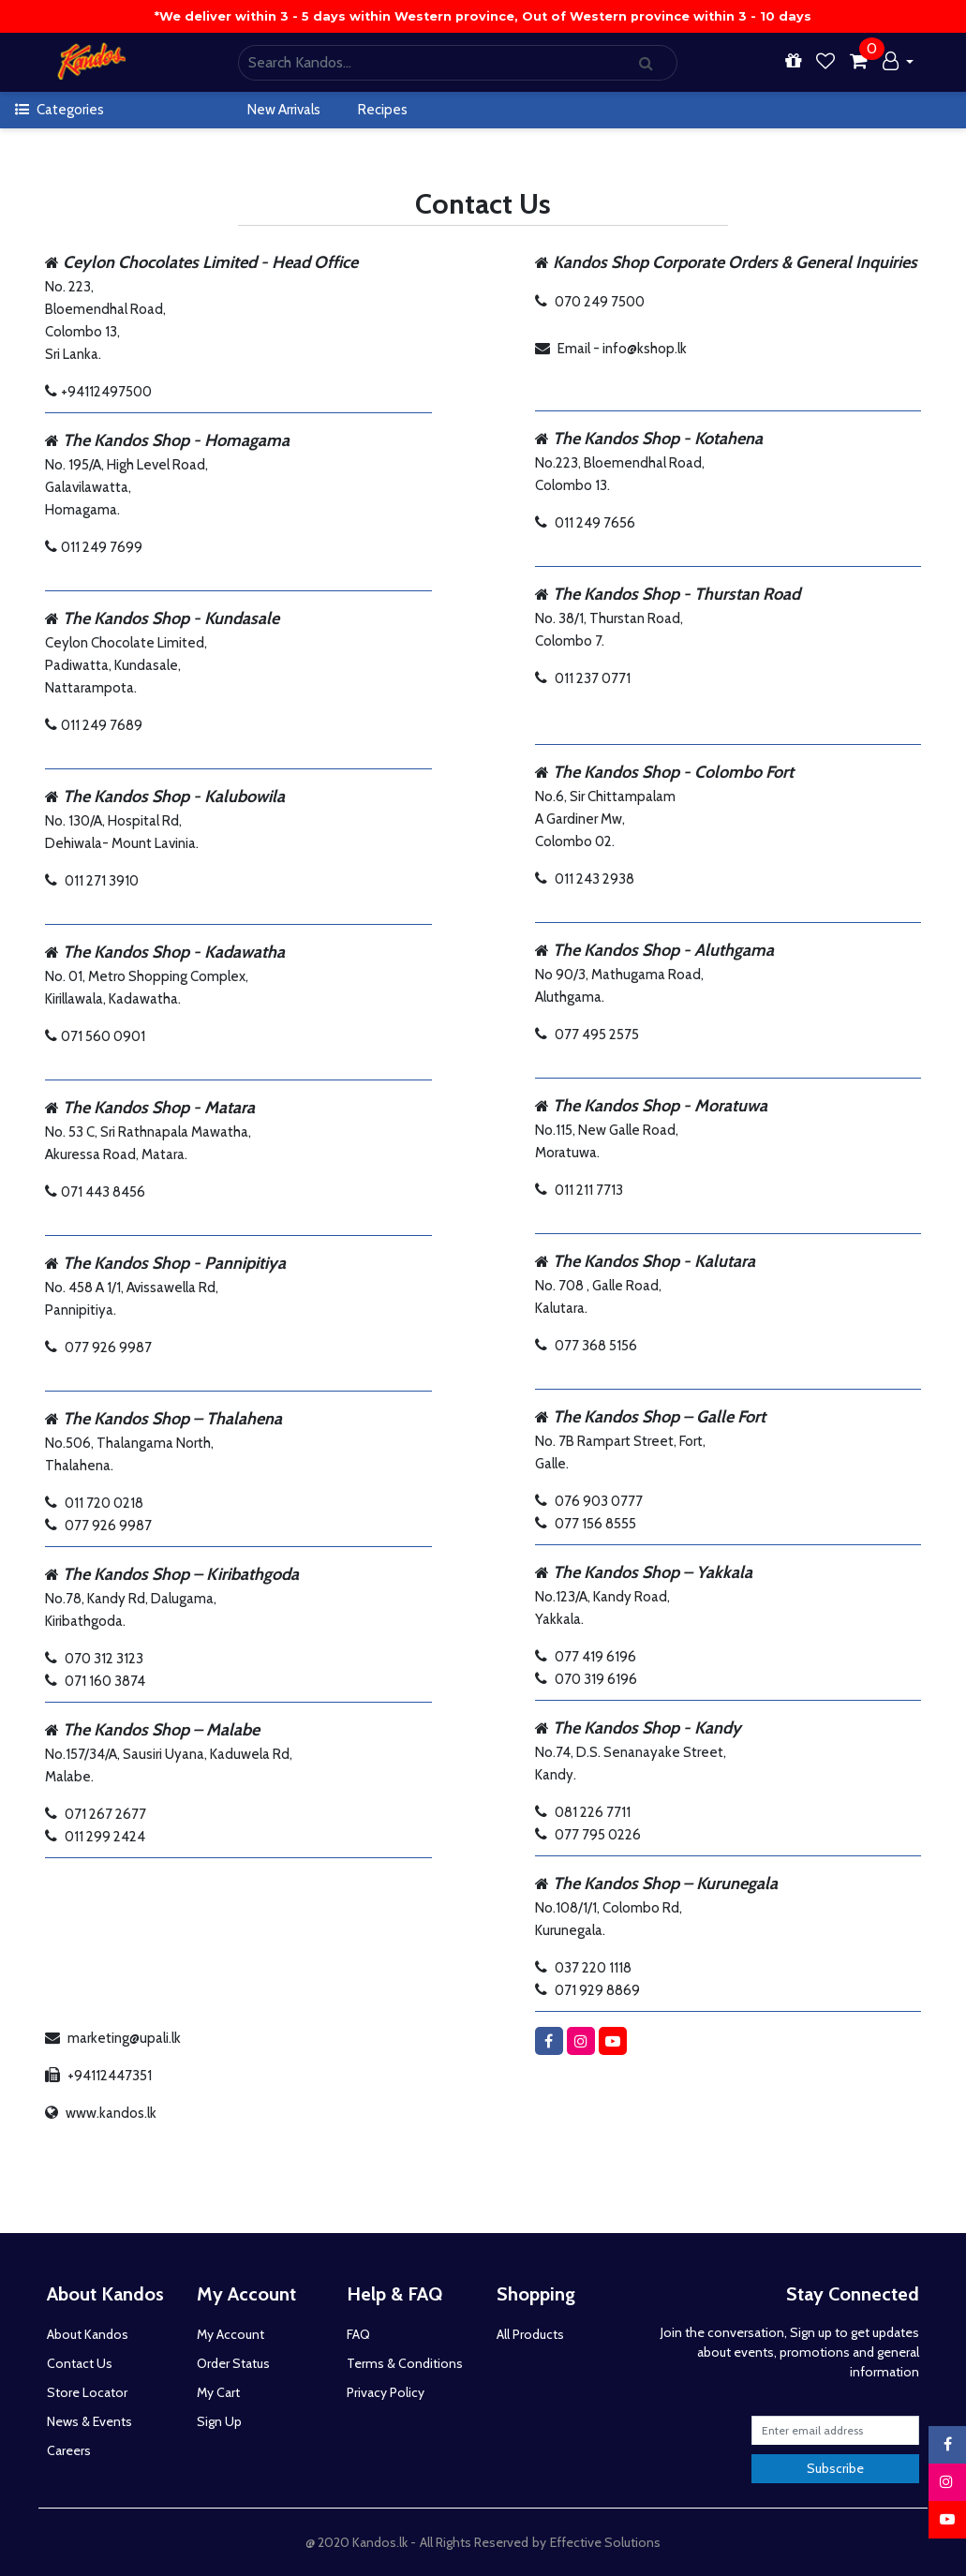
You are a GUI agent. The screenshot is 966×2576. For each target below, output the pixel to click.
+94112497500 (106, 391)
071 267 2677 (105, 1814)
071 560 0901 (103, 1036)
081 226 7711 (593, 1812)
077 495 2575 (597, 1034)
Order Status (233, 2363)
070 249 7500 (600, 301)
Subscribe (835, 2468)
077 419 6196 (595, 1656)
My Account (230, 2334)
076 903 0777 (599, 1501)
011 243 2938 (594, 879)
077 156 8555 (595, 1523)
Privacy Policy (385, 2392)
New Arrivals (283, 109)
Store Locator (87, 2392)
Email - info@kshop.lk (622, 348)
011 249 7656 (595, 522)
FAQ (358, 2334)
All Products (530, 2334)
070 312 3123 (104, 1658)
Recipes (383, 109)
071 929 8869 (597, 1990)
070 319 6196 (596, 1679)
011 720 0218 (104, 1503)
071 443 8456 (103, 1192)
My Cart (218, 2392)
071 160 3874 (105, 1681)
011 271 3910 (102, 880)
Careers (69, 2450)
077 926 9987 (108, 1347)
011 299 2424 (105, 1836)
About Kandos (87, 2334)
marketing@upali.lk (124, 2038)
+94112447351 (109, 2075)
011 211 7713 (589, 1190)
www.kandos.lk (111, 2113)
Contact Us (79, 2363)
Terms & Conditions (405, 2363)
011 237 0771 (593, 678)
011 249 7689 (101, 725)
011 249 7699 (101, 547)
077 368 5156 (596, 1345)
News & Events (89, 2421)
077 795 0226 (598, 1834)
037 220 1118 (593, 1967)
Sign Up (219, 2421)
